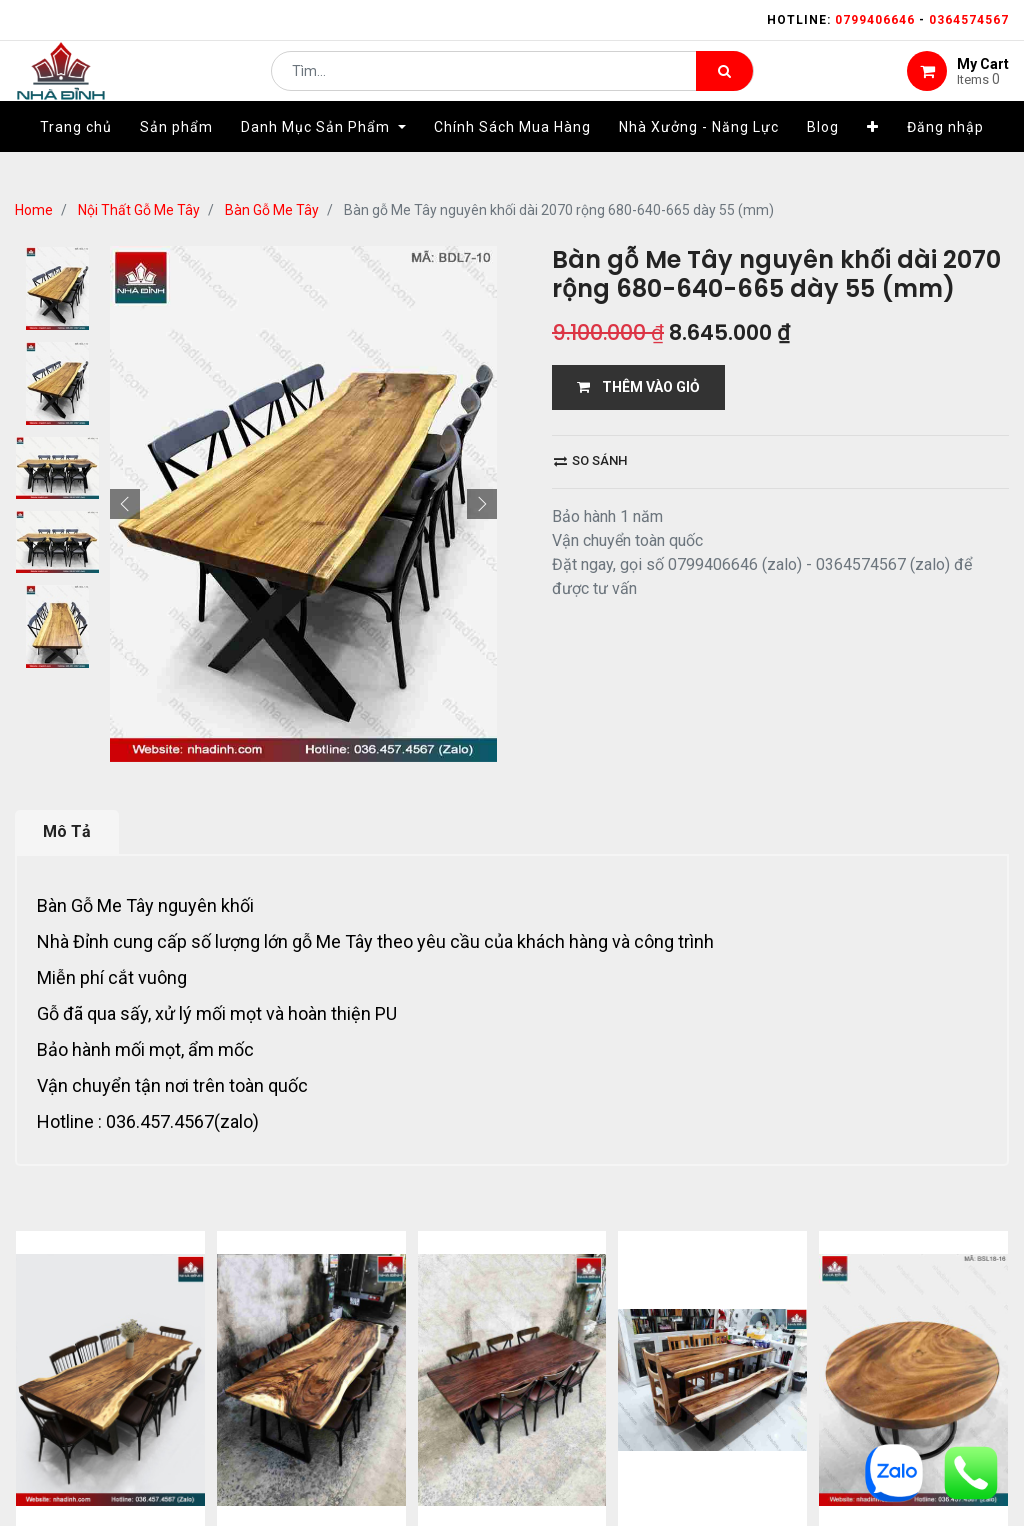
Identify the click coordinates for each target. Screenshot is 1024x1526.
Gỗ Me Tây (112, 905)
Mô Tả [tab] (67, 831)
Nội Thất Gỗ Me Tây (139, 210)
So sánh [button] (590, 460)
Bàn (52, 905)
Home (34, 210)
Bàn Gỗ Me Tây (272, 210)
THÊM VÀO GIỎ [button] (638, 387)
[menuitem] (76, 157)
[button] (873, 157)
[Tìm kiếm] (724, 86)
